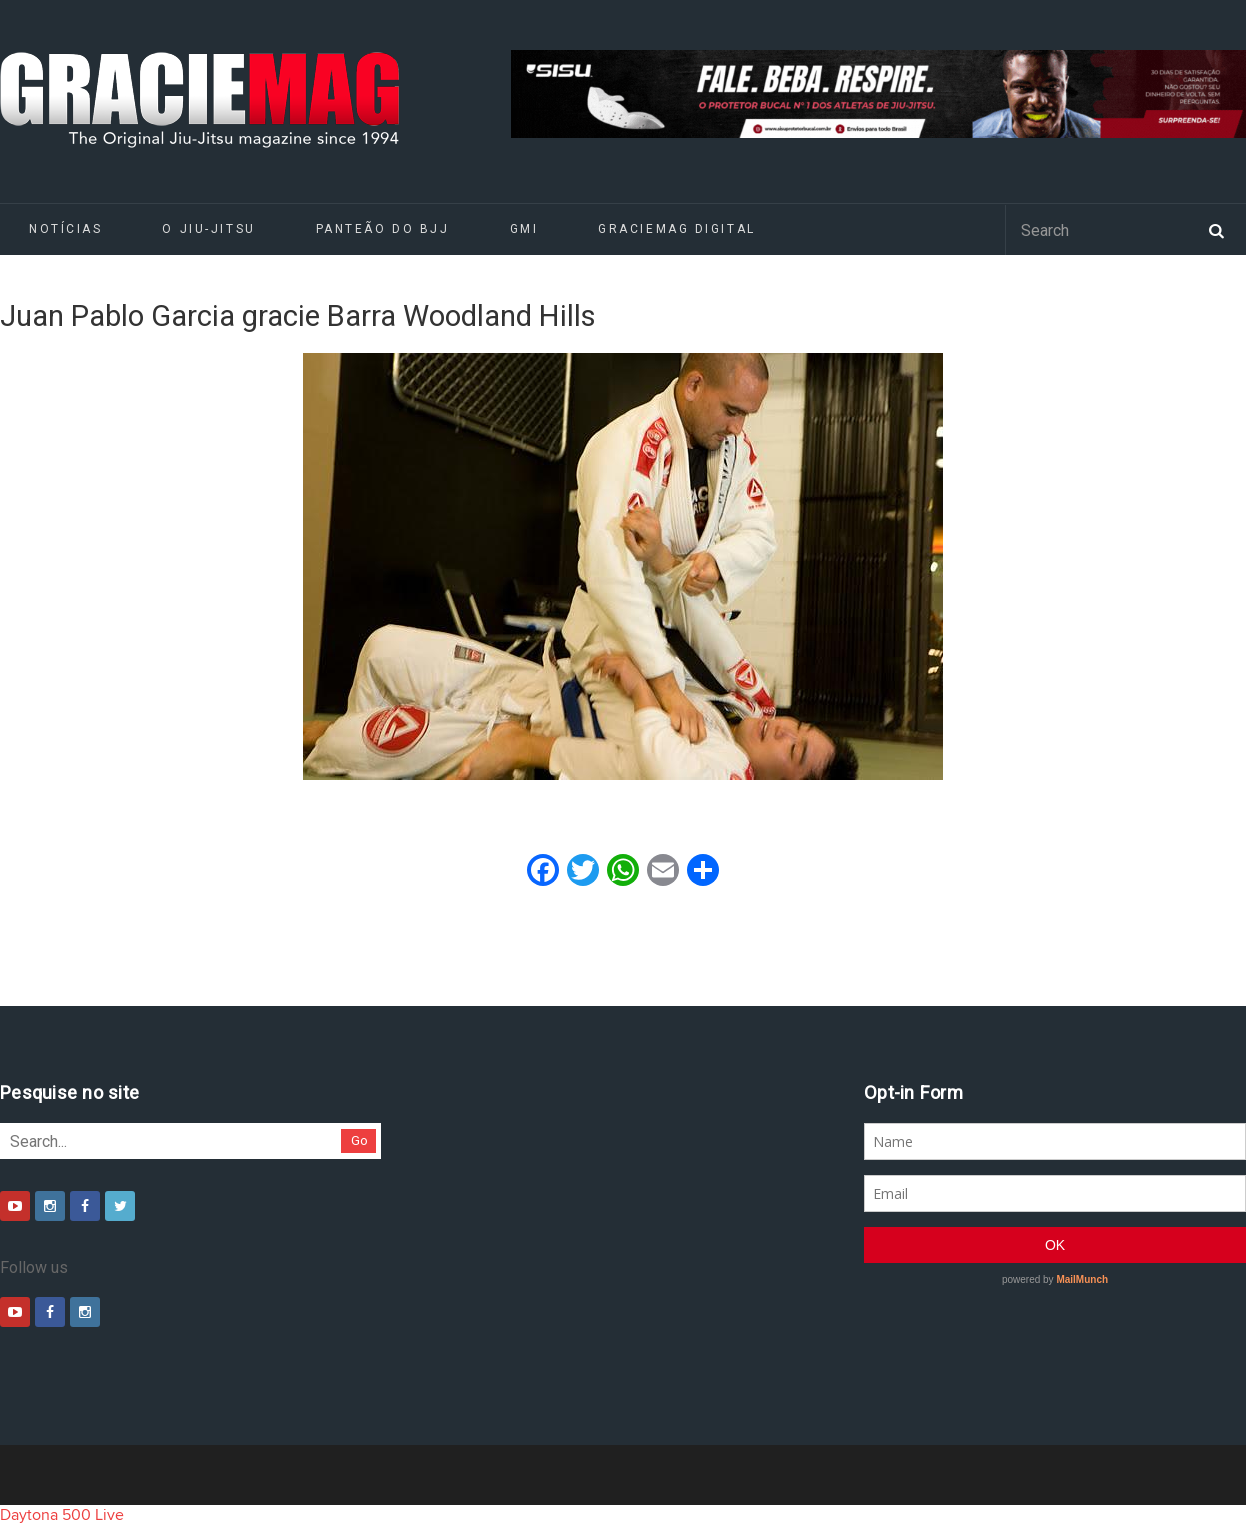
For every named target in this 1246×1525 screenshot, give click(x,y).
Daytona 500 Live (62, 1515)
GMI (524, 229)
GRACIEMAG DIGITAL (677, 229)
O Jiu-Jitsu (208, 229)
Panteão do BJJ (383, 229)
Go (359, 1140)
